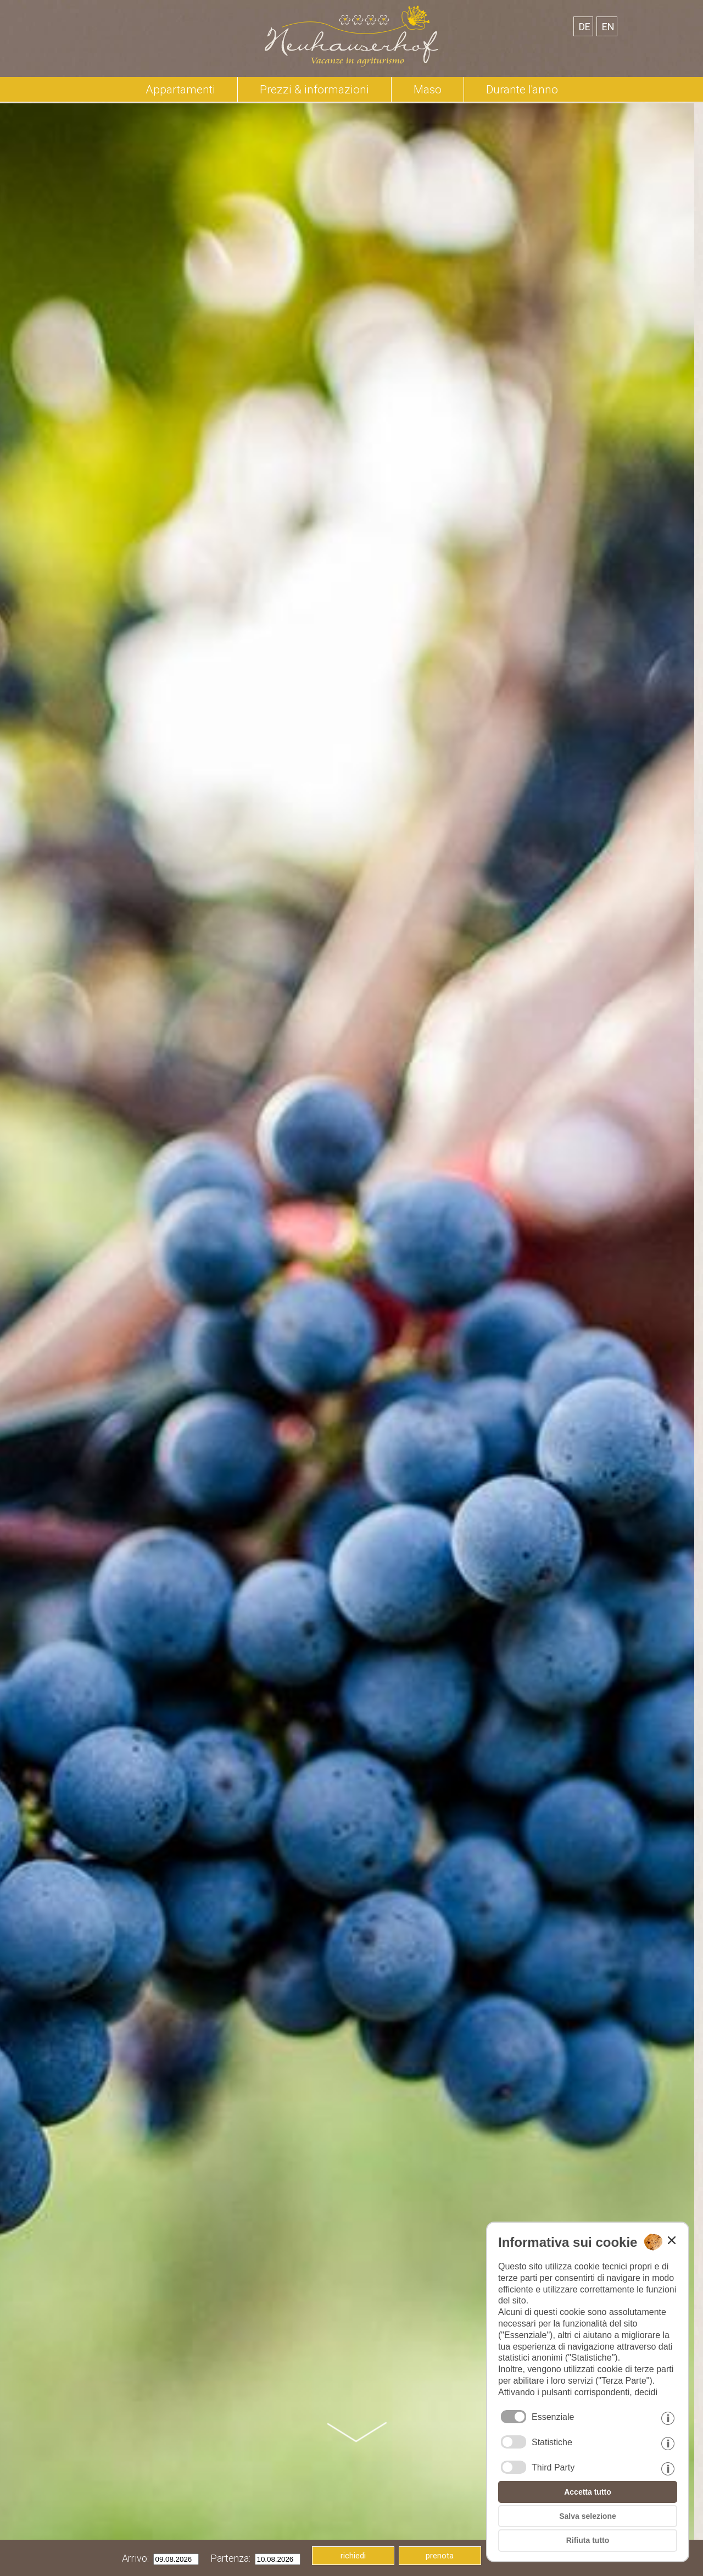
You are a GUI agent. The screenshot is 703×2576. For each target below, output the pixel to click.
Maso (428, 89)
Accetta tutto (587, 2492)
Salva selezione (587, 2516)
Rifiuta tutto (588, 2540)
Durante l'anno (522, 89)
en (608, 26)
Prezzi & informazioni (314, 89)
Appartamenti (180, 89)
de (584, 26)
